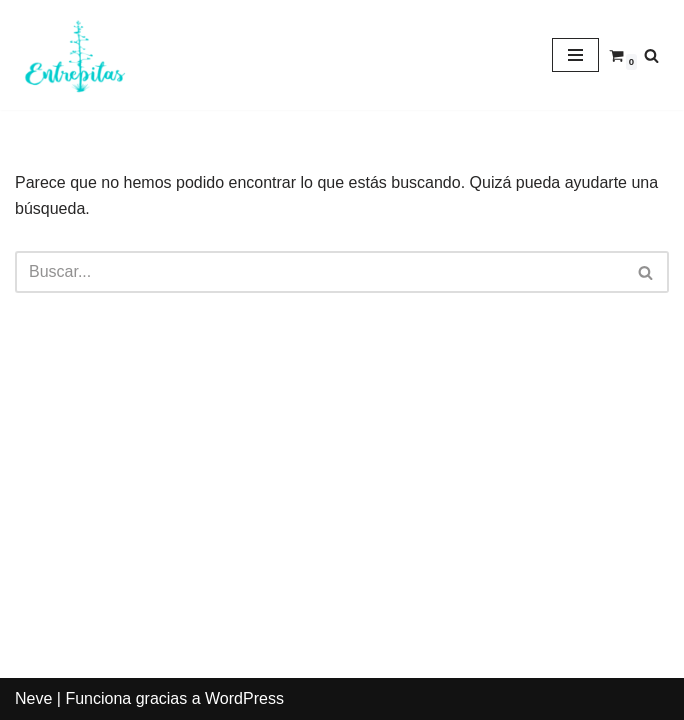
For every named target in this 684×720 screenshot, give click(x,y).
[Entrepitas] (75, 55)
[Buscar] (651, 55)
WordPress (244, 698)
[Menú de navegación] (575, 55)
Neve (33, 698)
